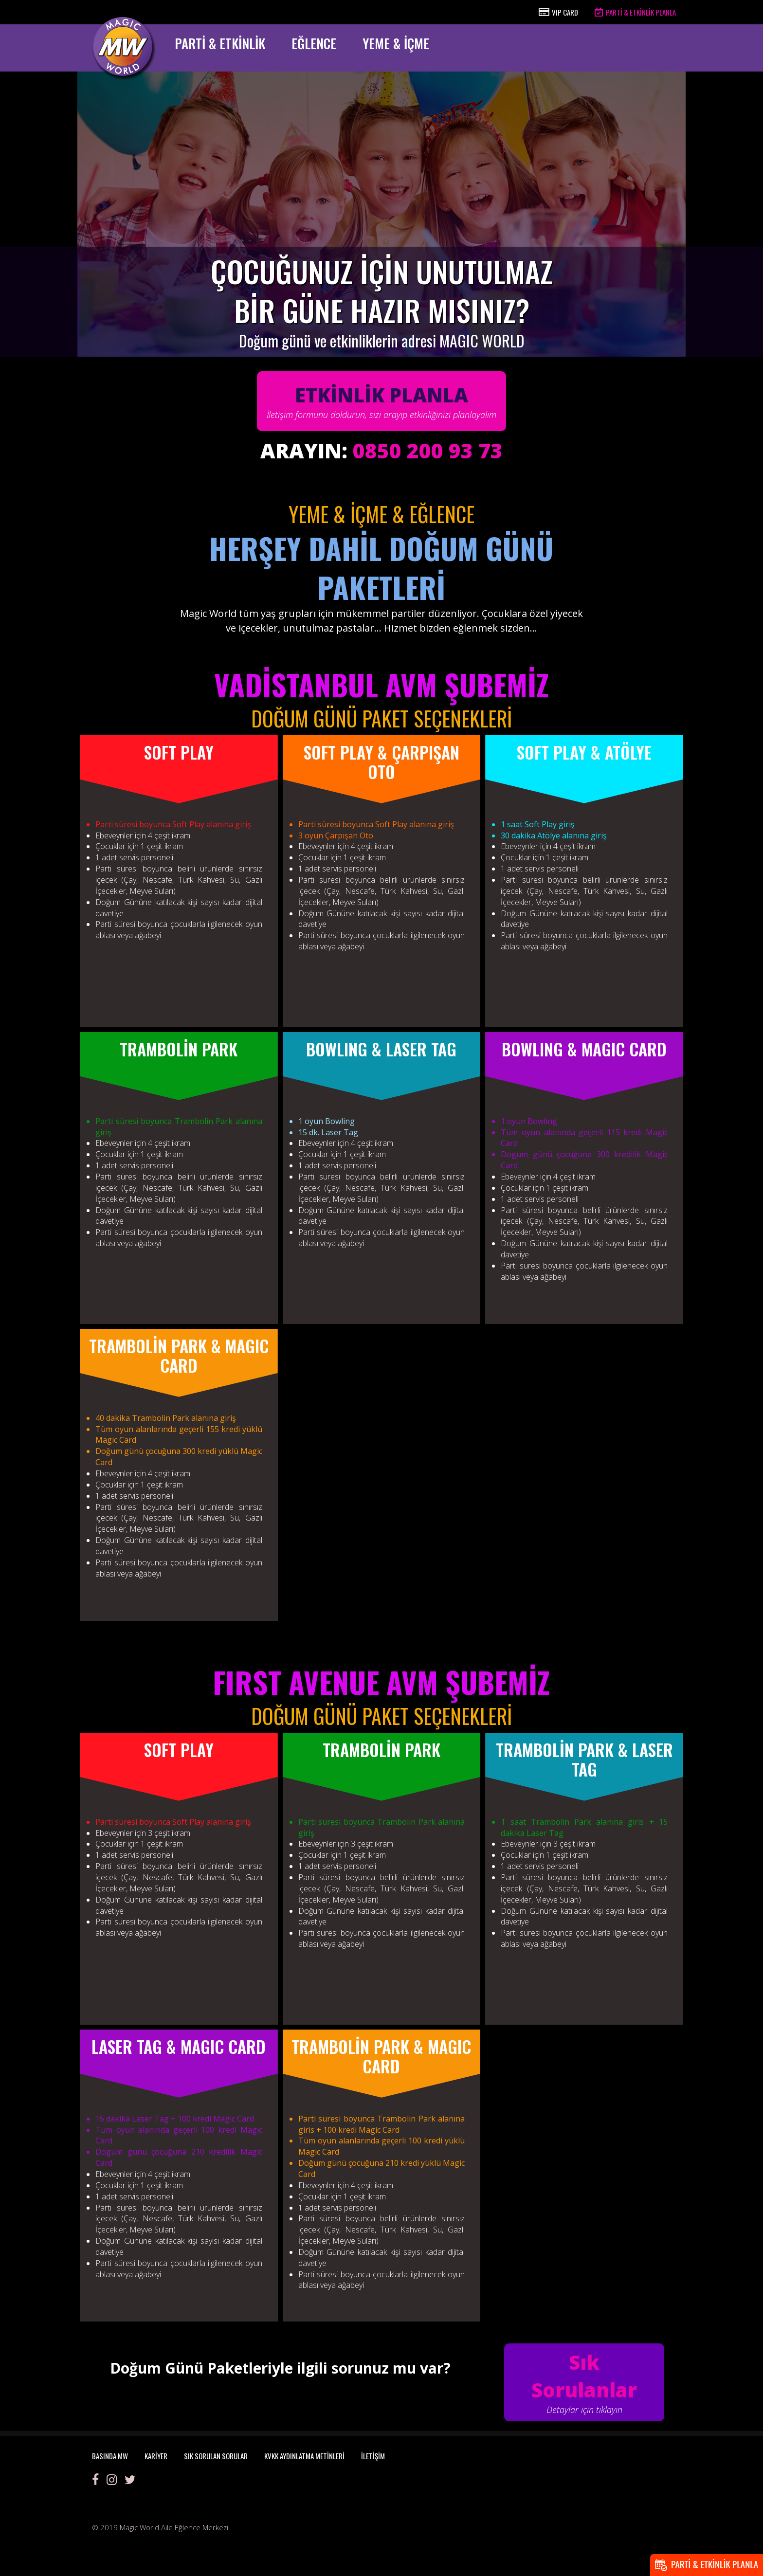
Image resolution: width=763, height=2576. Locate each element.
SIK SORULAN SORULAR (216, 2455)
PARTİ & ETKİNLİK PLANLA (635, 12)
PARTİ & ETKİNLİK (220, 43)
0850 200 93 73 (428, 450)
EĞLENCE (313, 43)
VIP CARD (558, 12)
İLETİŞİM (373, 2455)
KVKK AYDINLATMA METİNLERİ (304, 2455)
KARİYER (156, 2455)
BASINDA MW (110, 2455)
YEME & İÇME (396, 43)
